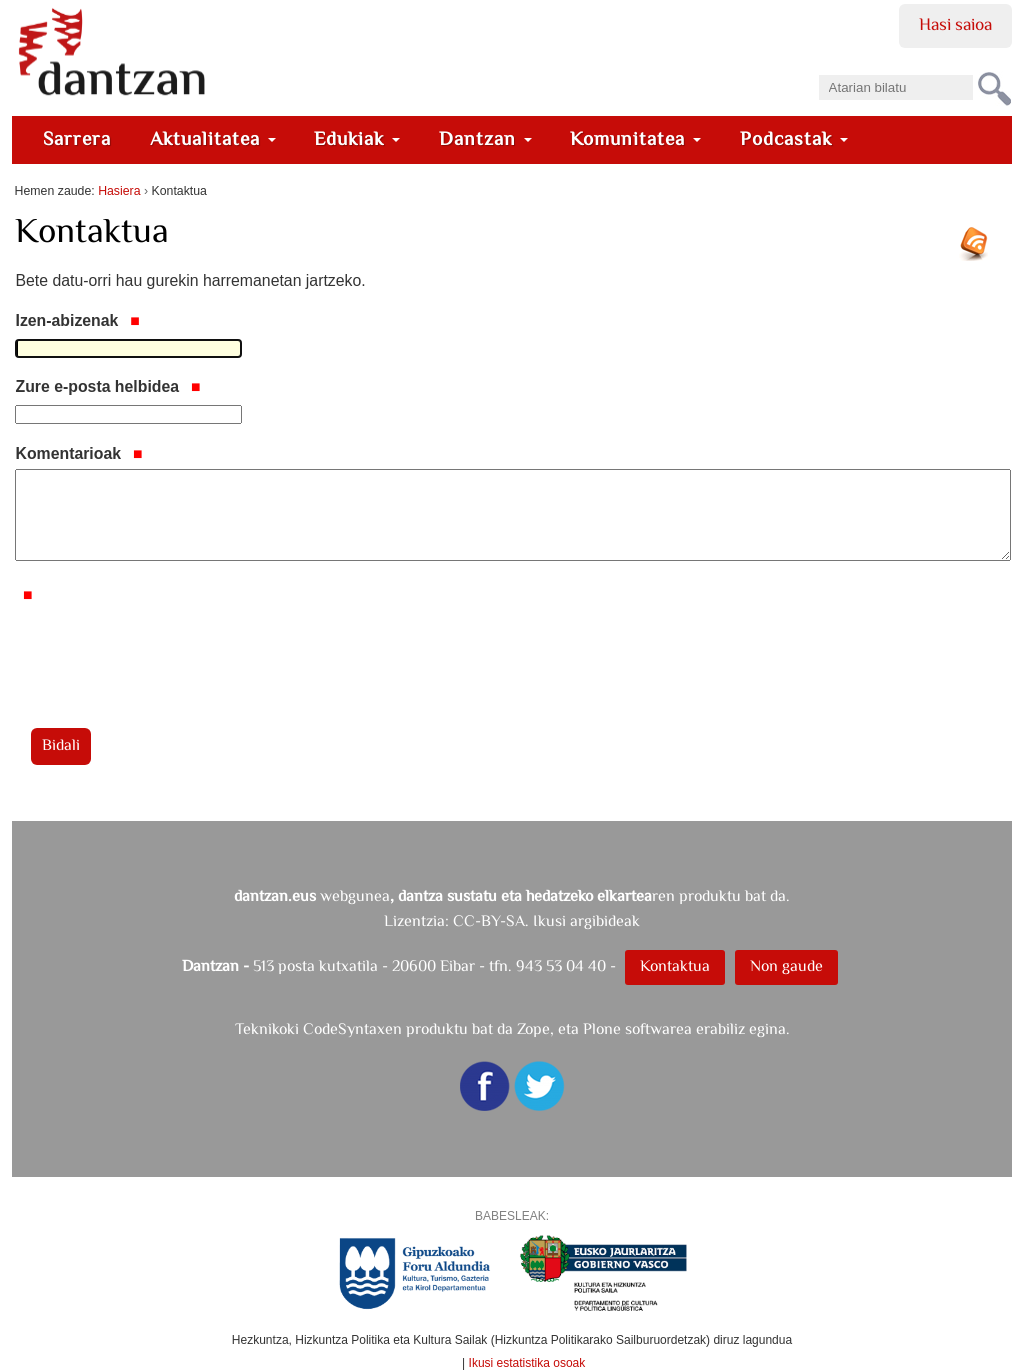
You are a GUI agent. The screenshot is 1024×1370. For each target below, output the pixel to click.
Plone (602, 1028)
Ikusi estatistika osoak (527, 1363)
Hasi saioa (955, 24)
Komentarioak (78, 453)
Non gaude (786, 965)
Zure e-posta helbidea (107, 386)
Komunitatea (635, 138)
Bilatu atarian (817, 68)
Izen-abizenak (77, 320)
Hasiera (119, 191)
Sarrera (77, 138)
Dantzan (485, 138)
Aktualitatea (213, 138)
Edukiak (357, 138)
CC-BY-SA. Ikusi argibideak (546, 920)
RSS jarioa (979, 251)
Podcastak (794, 138)
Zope (533, 1028)
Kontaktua (675, 965)
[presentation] (167, 649)
